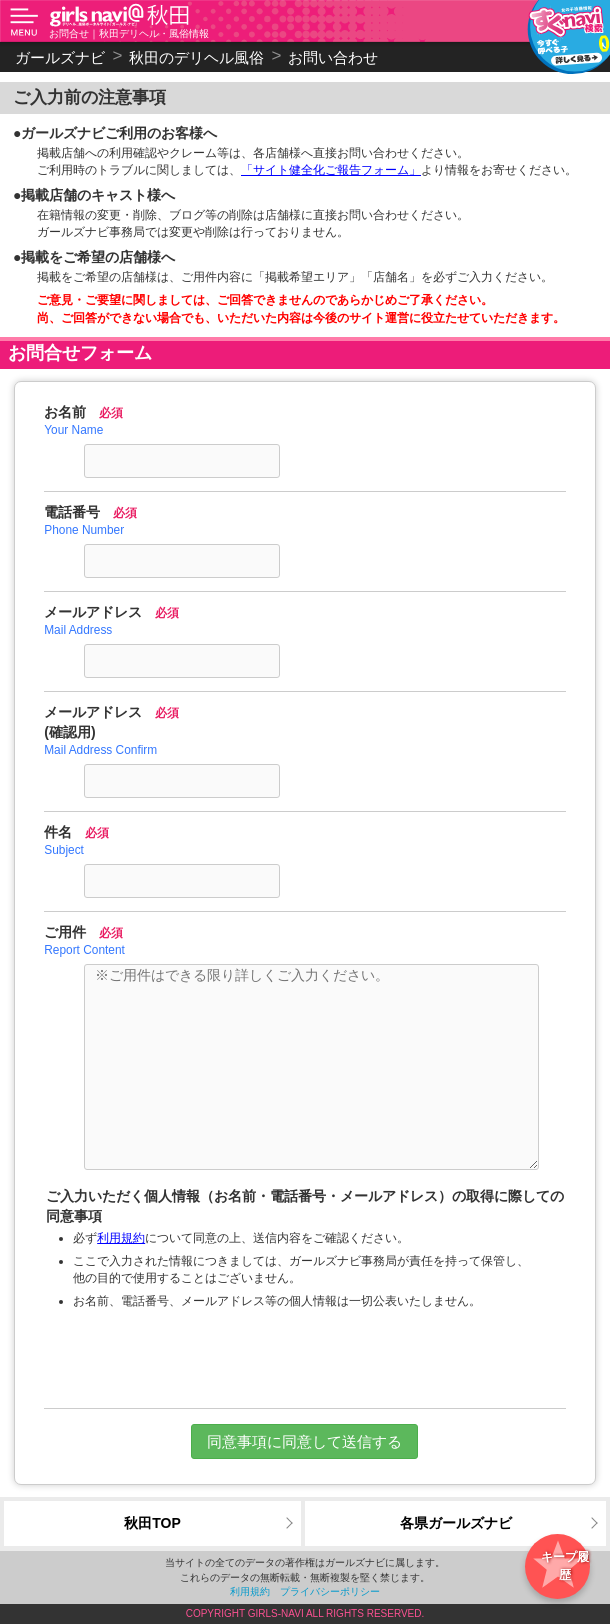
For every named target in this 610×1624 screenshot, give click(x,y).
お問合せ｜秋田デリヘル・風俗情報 (129, 33)
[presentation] (305, 1359)
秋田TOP (152, 1523)
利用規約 (121, 1238)
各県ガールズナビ (456, 1523)
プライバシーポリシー (330, 1591)
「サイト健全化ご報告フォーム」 (331, 170)
